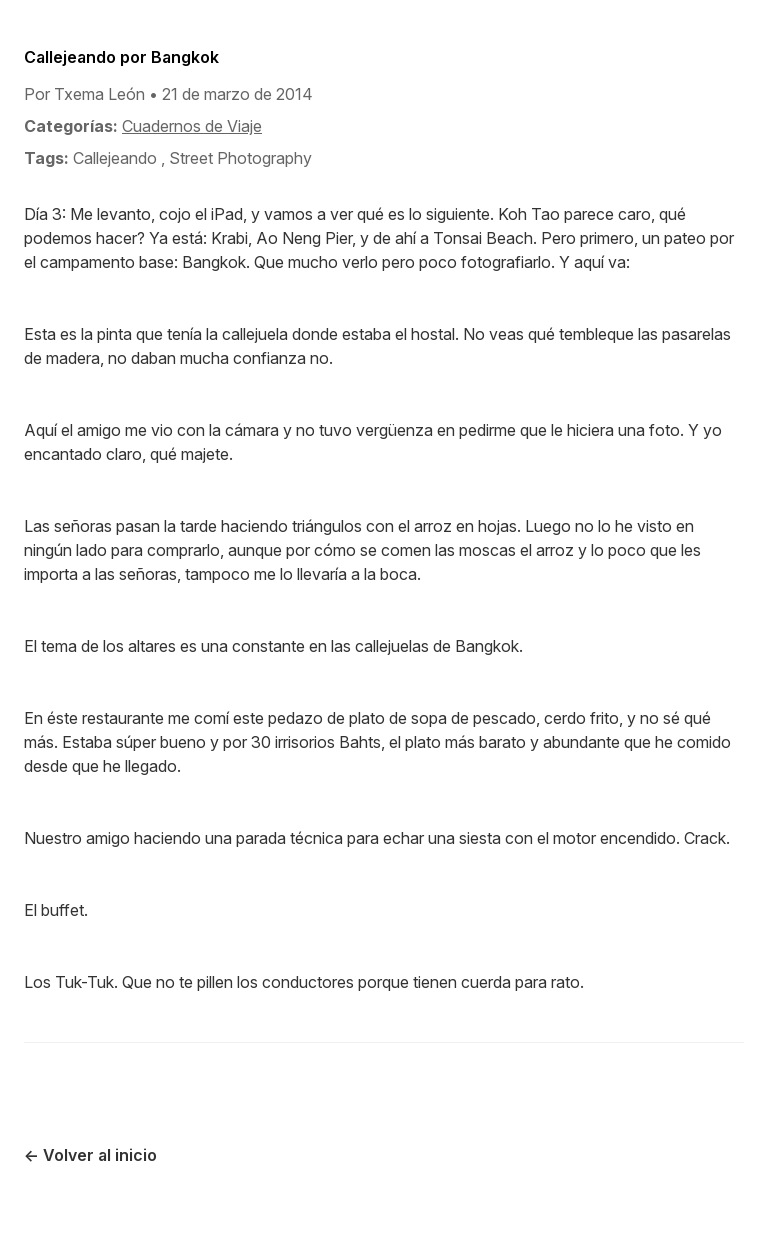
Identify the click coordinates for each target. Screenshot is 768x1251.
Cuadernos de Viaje (192, 126)
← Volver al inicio (90, 1155)
